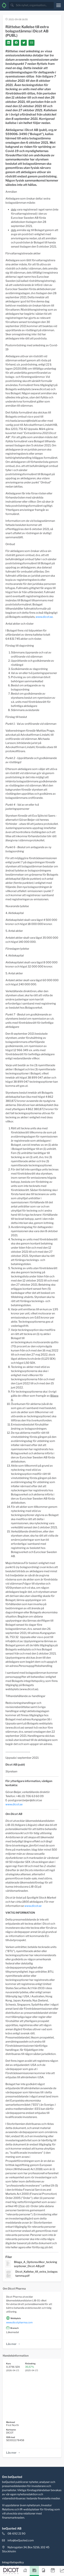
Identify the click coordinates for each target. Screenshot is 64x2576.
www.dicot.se (44, 616)
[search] (34, 5)
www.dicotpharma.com (19, 2322)
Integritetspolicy (13, 2562)
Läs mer (13, 2344)
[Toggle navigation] (58, 5)
